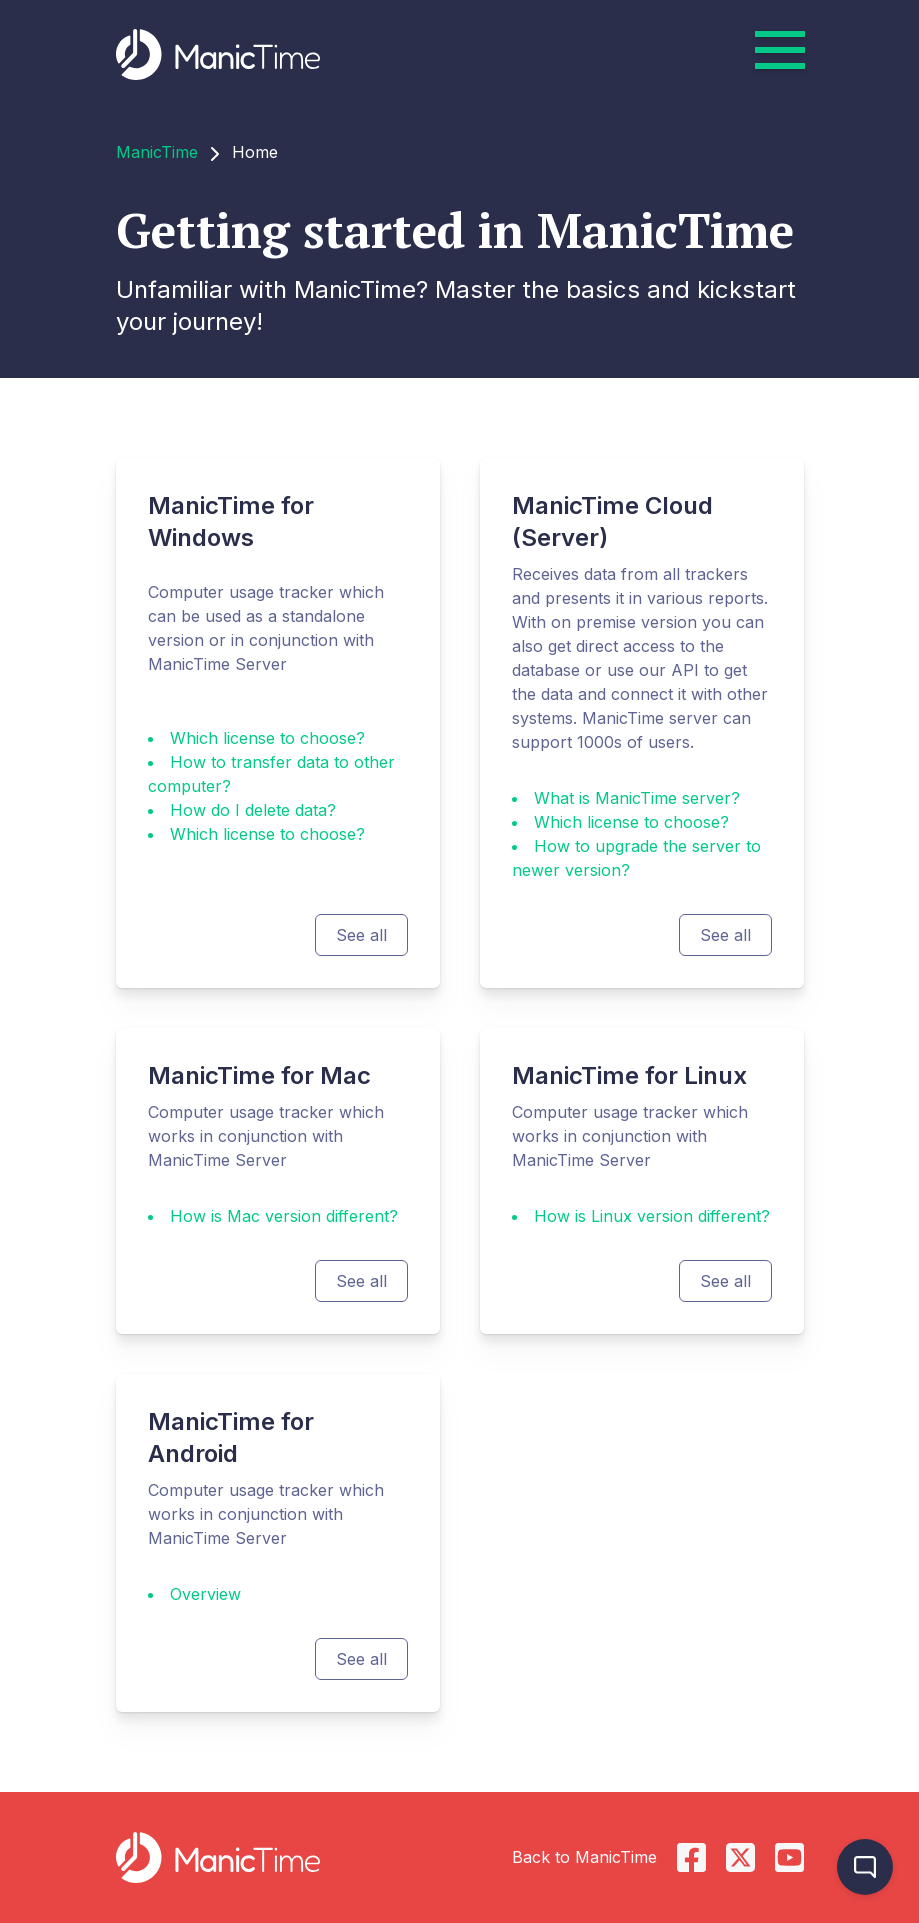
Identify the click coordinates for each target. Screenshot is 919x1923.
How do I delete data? (253, 810)
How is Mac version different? (284, 1216)
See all (361, 935)
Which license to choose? (267, 738)
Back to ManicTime (584, 1857)
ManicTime (157, 152)
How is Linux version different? (652, 1216)
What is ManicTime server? (637, 798)
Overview (205, 1594)
